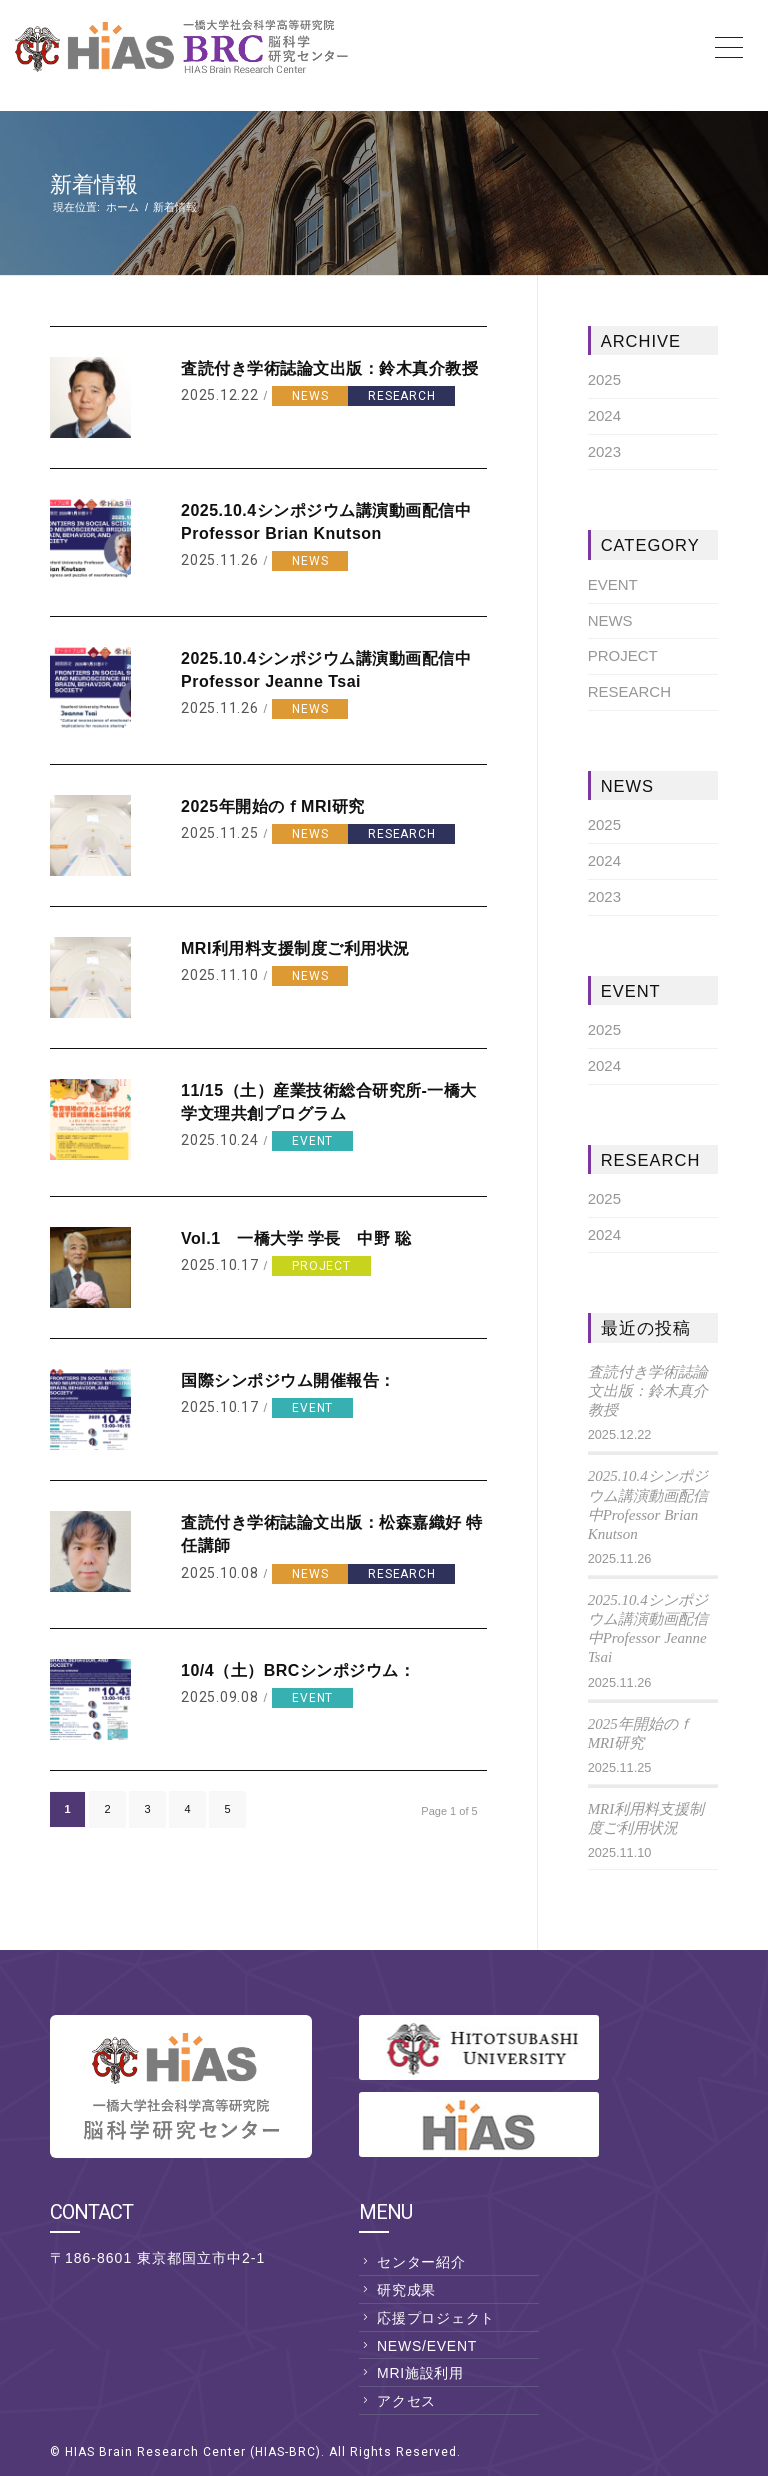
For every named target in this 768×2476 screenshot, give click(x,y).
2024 (604, 415)
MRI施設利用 (420, 2373)
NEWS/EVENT (427, 2346)
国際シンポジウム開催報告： (288, 1380)
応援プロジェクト (436, 2318)
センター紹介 (421, 2262)
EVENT (312, 1141)
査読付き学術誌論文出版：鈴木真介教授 (329, 368)
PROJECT (321, 1266)
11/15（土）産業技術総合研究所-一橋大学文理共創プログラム (329, 1102)
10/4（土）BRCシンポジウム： (298, 1670)
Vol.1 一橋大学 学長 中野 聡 (296, 1238)
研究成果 (406, 2290)
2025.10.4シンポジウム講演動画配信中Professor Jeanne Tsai (326, 670)
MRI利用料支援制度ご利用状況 (295, 948)
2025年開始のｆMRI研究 (273, 806)
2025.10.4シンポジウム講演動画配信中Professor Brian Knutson (326, 522)
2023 (604, 451)
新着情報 (94, 184)
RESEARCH (401, 396)
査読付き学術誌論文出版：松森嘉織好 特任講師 (332, 1534)
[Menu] (732, 46)
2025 (604, 379)
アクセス (406, 2401)
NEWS (310, 396)
